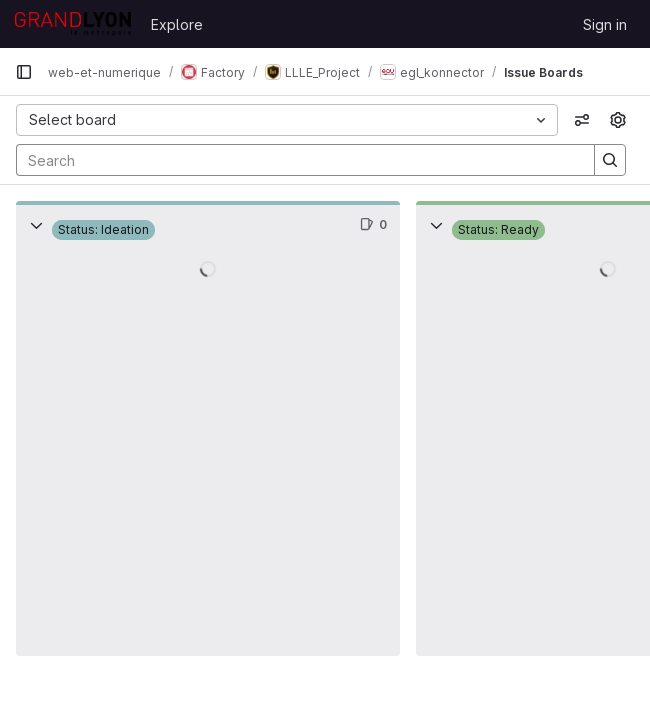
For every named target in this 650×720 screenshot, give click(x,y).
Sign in (605, 24)
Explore (177, 24)
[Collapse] (36, 225)
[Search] (295, 160)
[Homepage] (73, 24)
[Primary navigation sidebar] (24, 72)
